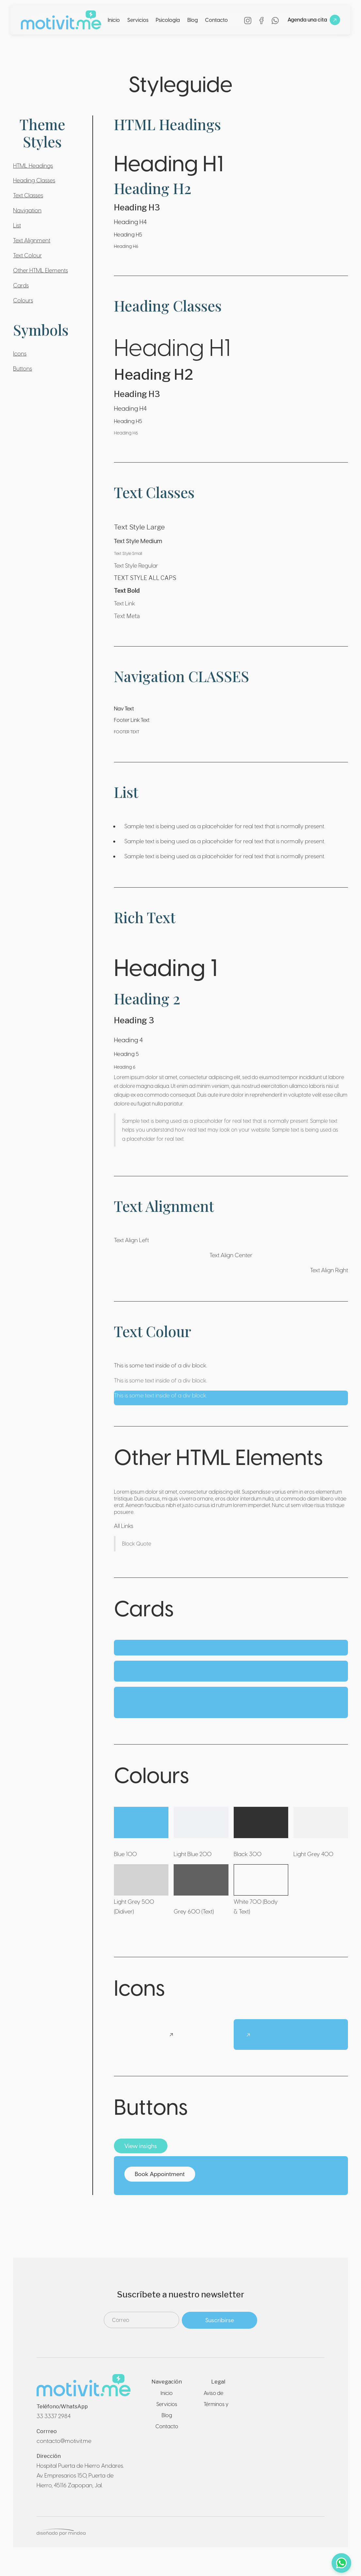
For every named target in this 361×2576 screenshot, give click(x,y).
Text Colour (27, 255)
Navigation (27, 210)
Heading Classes (34, 180)
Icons (19, 353)
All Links (123, 1525)
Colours (23, 300)
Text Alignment (31, 240)
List (17, 225)
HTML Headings (33, 165)
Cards (21, 285)
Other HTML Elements (40, 270)
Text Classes (28, 195)
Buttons (22, 368)
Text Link (124, 603)
